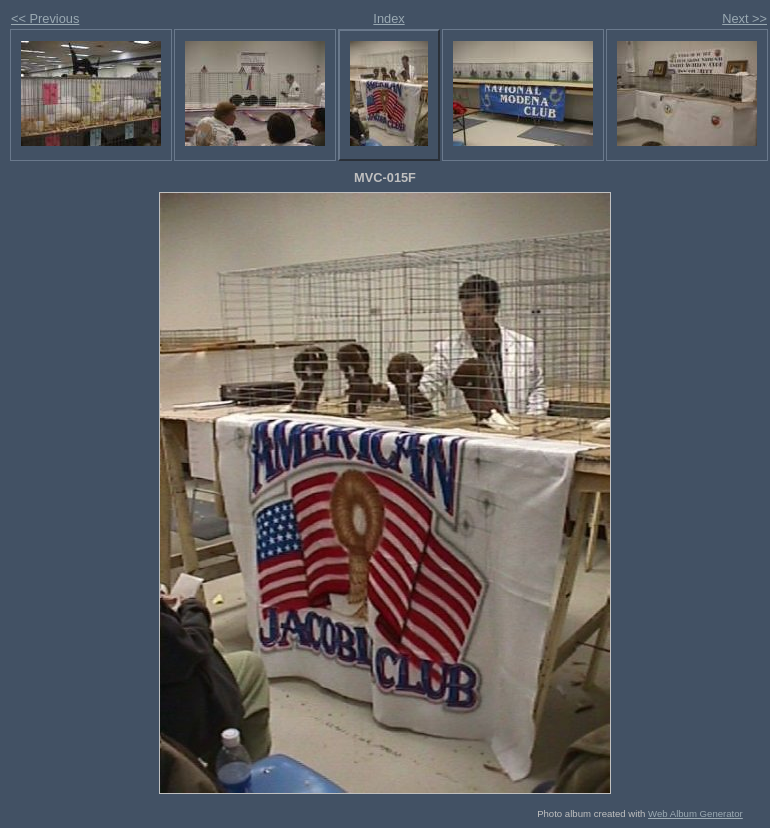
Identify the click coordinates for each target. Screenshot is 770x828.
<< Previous (45, 18)
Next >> (744, 18)
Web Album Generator (695, 813)
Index (388, 18)
